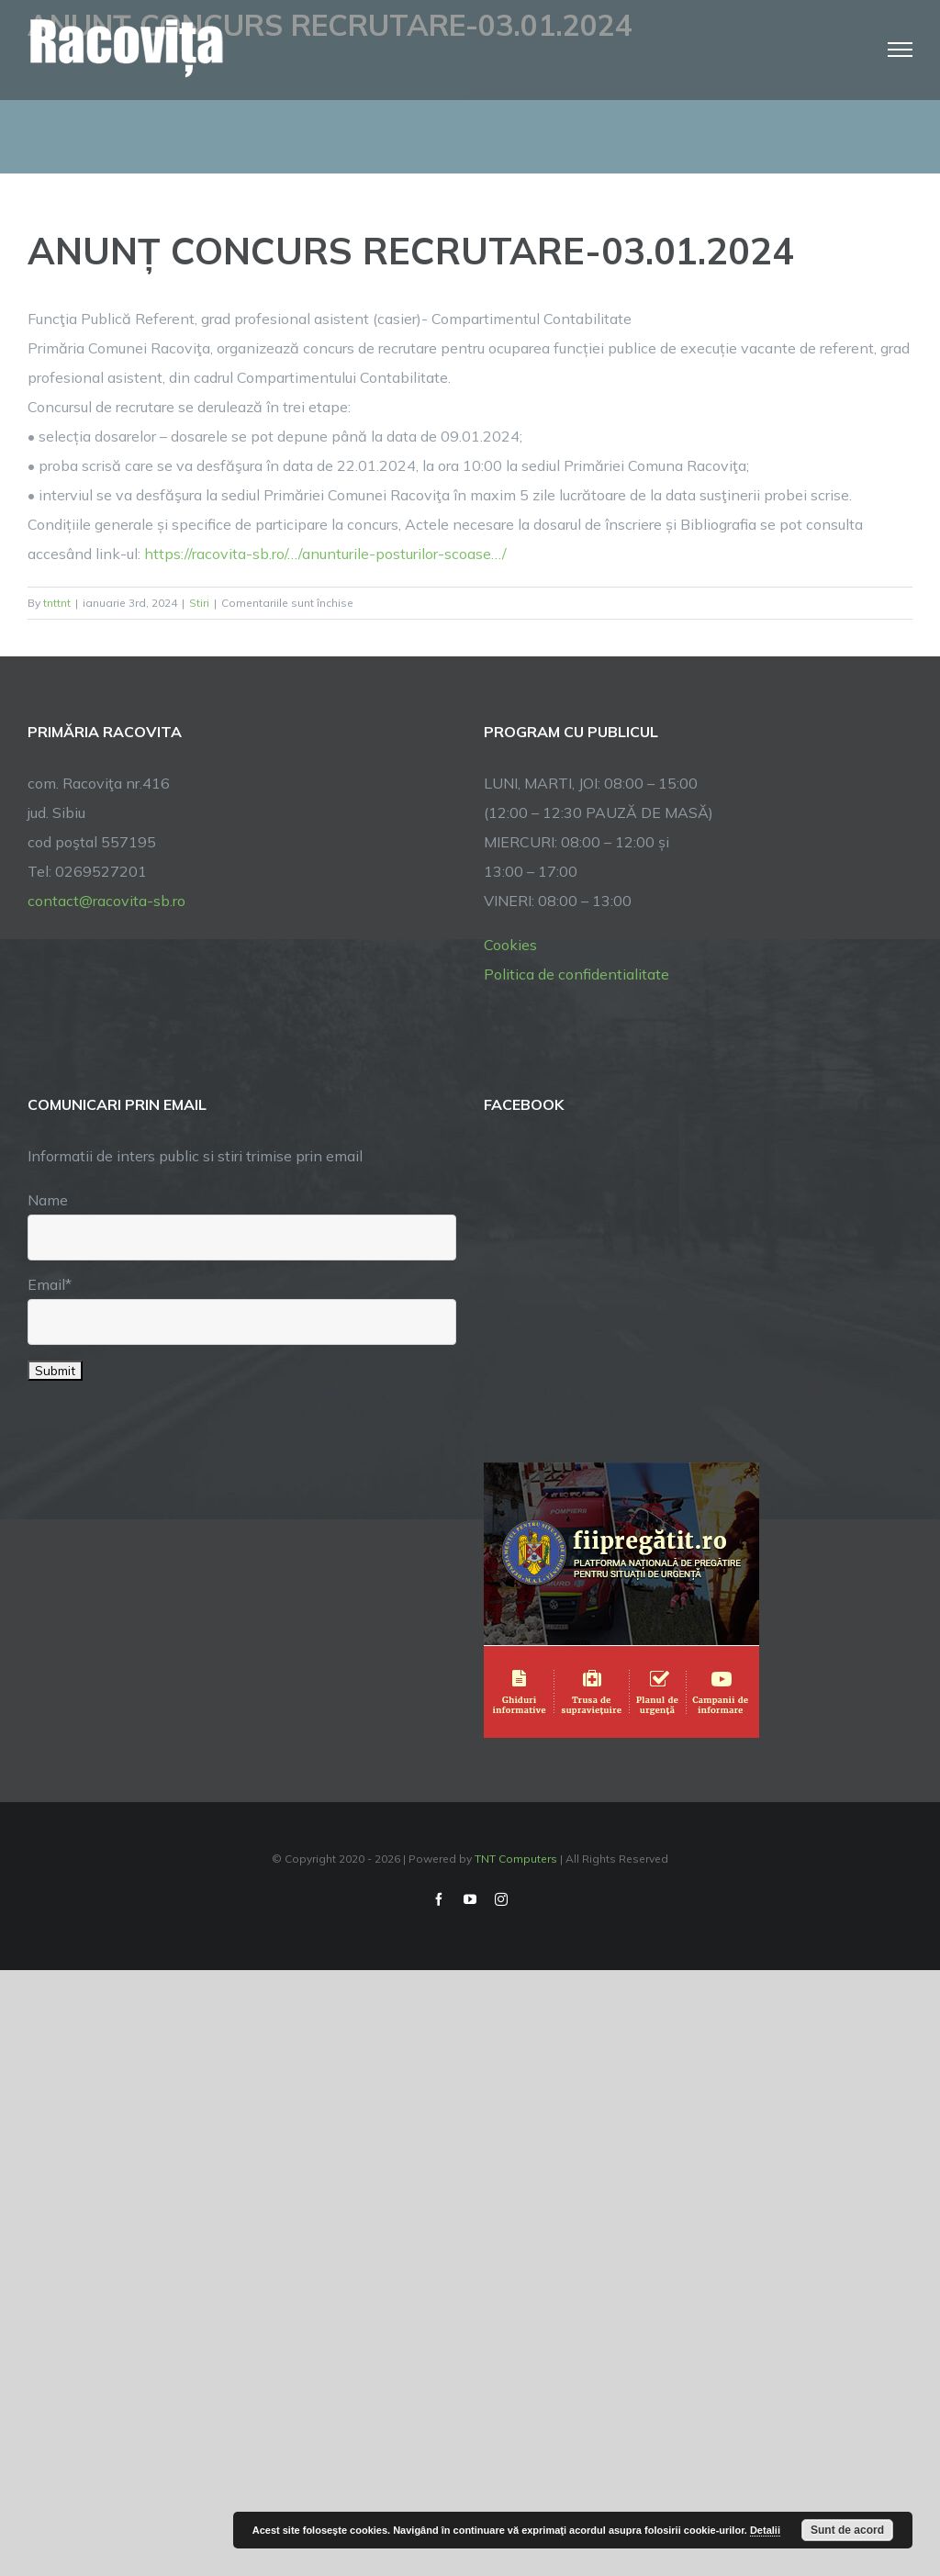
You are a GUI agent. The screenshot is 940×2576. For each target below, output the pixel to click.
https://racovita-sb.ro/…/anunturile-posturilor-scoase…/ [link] (325, 553)
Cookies (510, 944)
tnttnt (57, 603)
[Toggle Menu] (900, 49)
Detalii (765, 2530)
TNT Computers (516, 1858)
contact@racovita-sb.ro (106, 900)
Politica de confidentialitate (576, 974)
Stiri (199, 603)
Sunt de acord (847, 2530)
